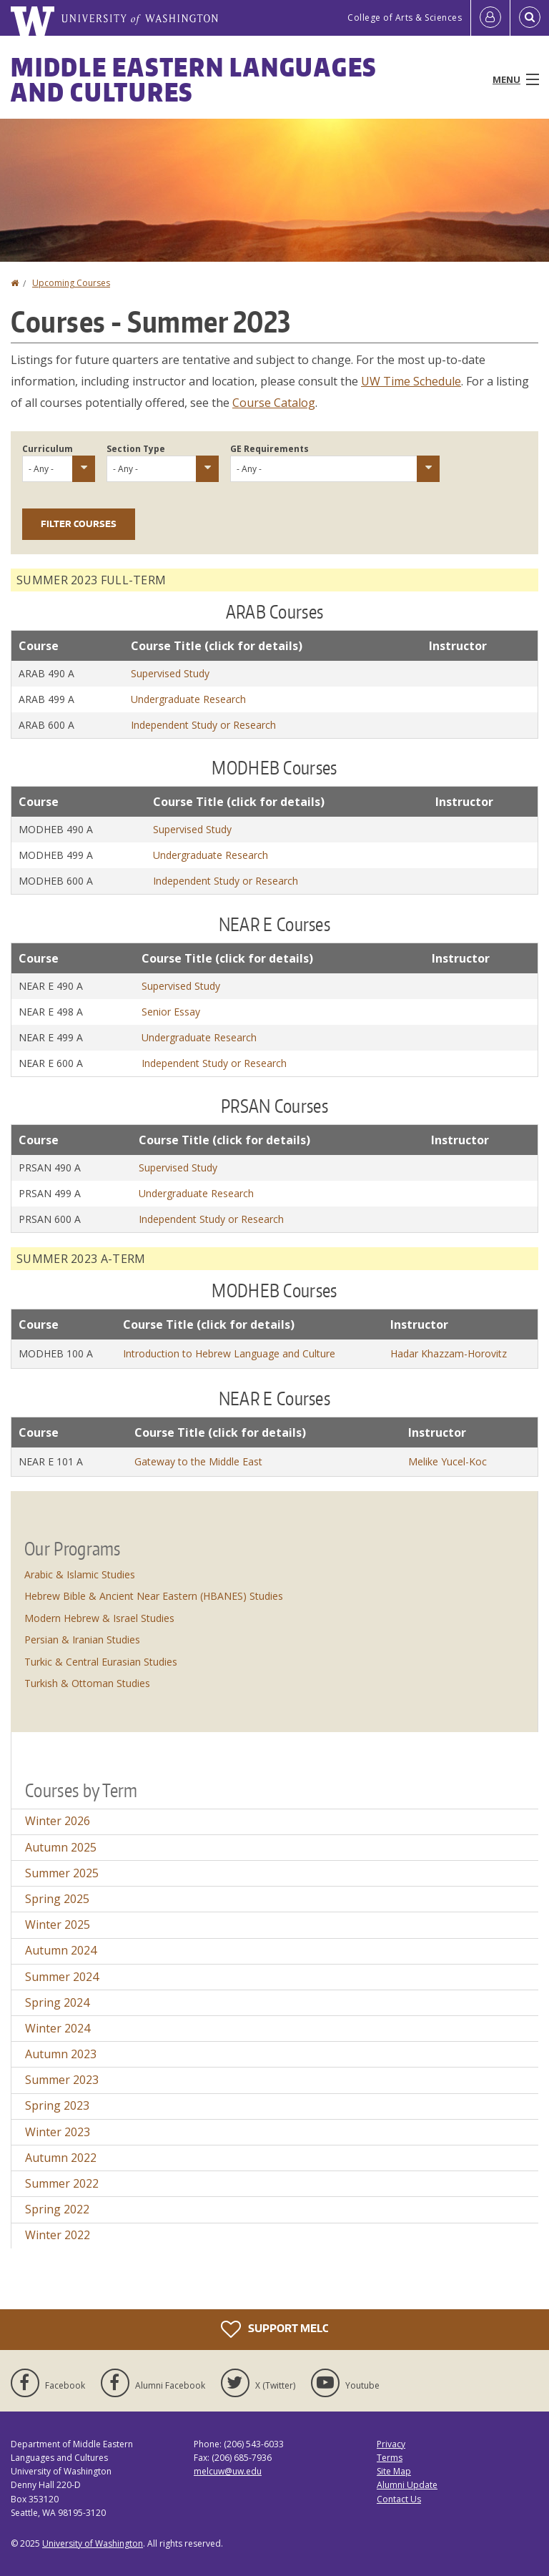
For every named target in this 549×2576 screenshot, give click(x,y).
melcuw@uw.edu (228, 2471)
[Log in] (490, 18)
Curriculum (47, 449)
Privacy (391, 2444)
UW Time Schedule (411, 381)
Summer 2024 (62, 1977)
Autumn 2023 (61, 2054)
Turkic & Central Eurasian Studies (100, 1661)
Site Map (394, 2471)
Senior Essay (171, 1011)
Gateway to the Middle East (198, 1461)
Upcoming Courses (71, 283)
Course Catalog (273, 403)
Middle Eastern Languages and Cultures (194, 79)
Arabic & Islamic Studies (79, 1574)
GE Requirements (269, 449)
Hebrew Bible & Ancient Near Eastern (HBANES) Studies (153, 1596)
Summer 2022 (62, 2183)
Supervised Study (170, 673)
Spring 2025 (57, 1899)
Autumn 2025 (61, 1847)
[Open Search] (529, 18)
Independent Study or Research (203, 725)
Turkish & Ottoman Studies (87, 1683)
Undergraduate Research (188, 699)
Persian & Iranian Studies (82, 1639)
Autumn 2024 (61, 1950)
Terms (389, 2458)
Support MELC (274, 2329)
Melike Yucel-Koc (447, 1461)
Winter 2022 (57, 2235)
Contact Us (399, 2499)
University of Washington (92, 2543)
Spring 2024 (57, 2002)
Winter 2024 (57, 2028)
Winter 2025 (57, 1924)
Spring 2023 (57, 2105)
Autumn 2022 (61, 2157)
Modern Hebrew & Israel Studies (99, 1618)
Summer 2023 (62, 2080)
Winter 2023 (57, 2132)
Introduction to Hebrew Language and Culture (229, 1353)
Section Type (136, 449)
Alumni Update (407, 2485)
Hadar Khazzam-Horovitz (448, 1353)
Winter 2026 (57, 1821)
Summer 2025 (62, 1873)
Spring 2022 (57, 2209)
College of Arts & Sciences (404, 17)
